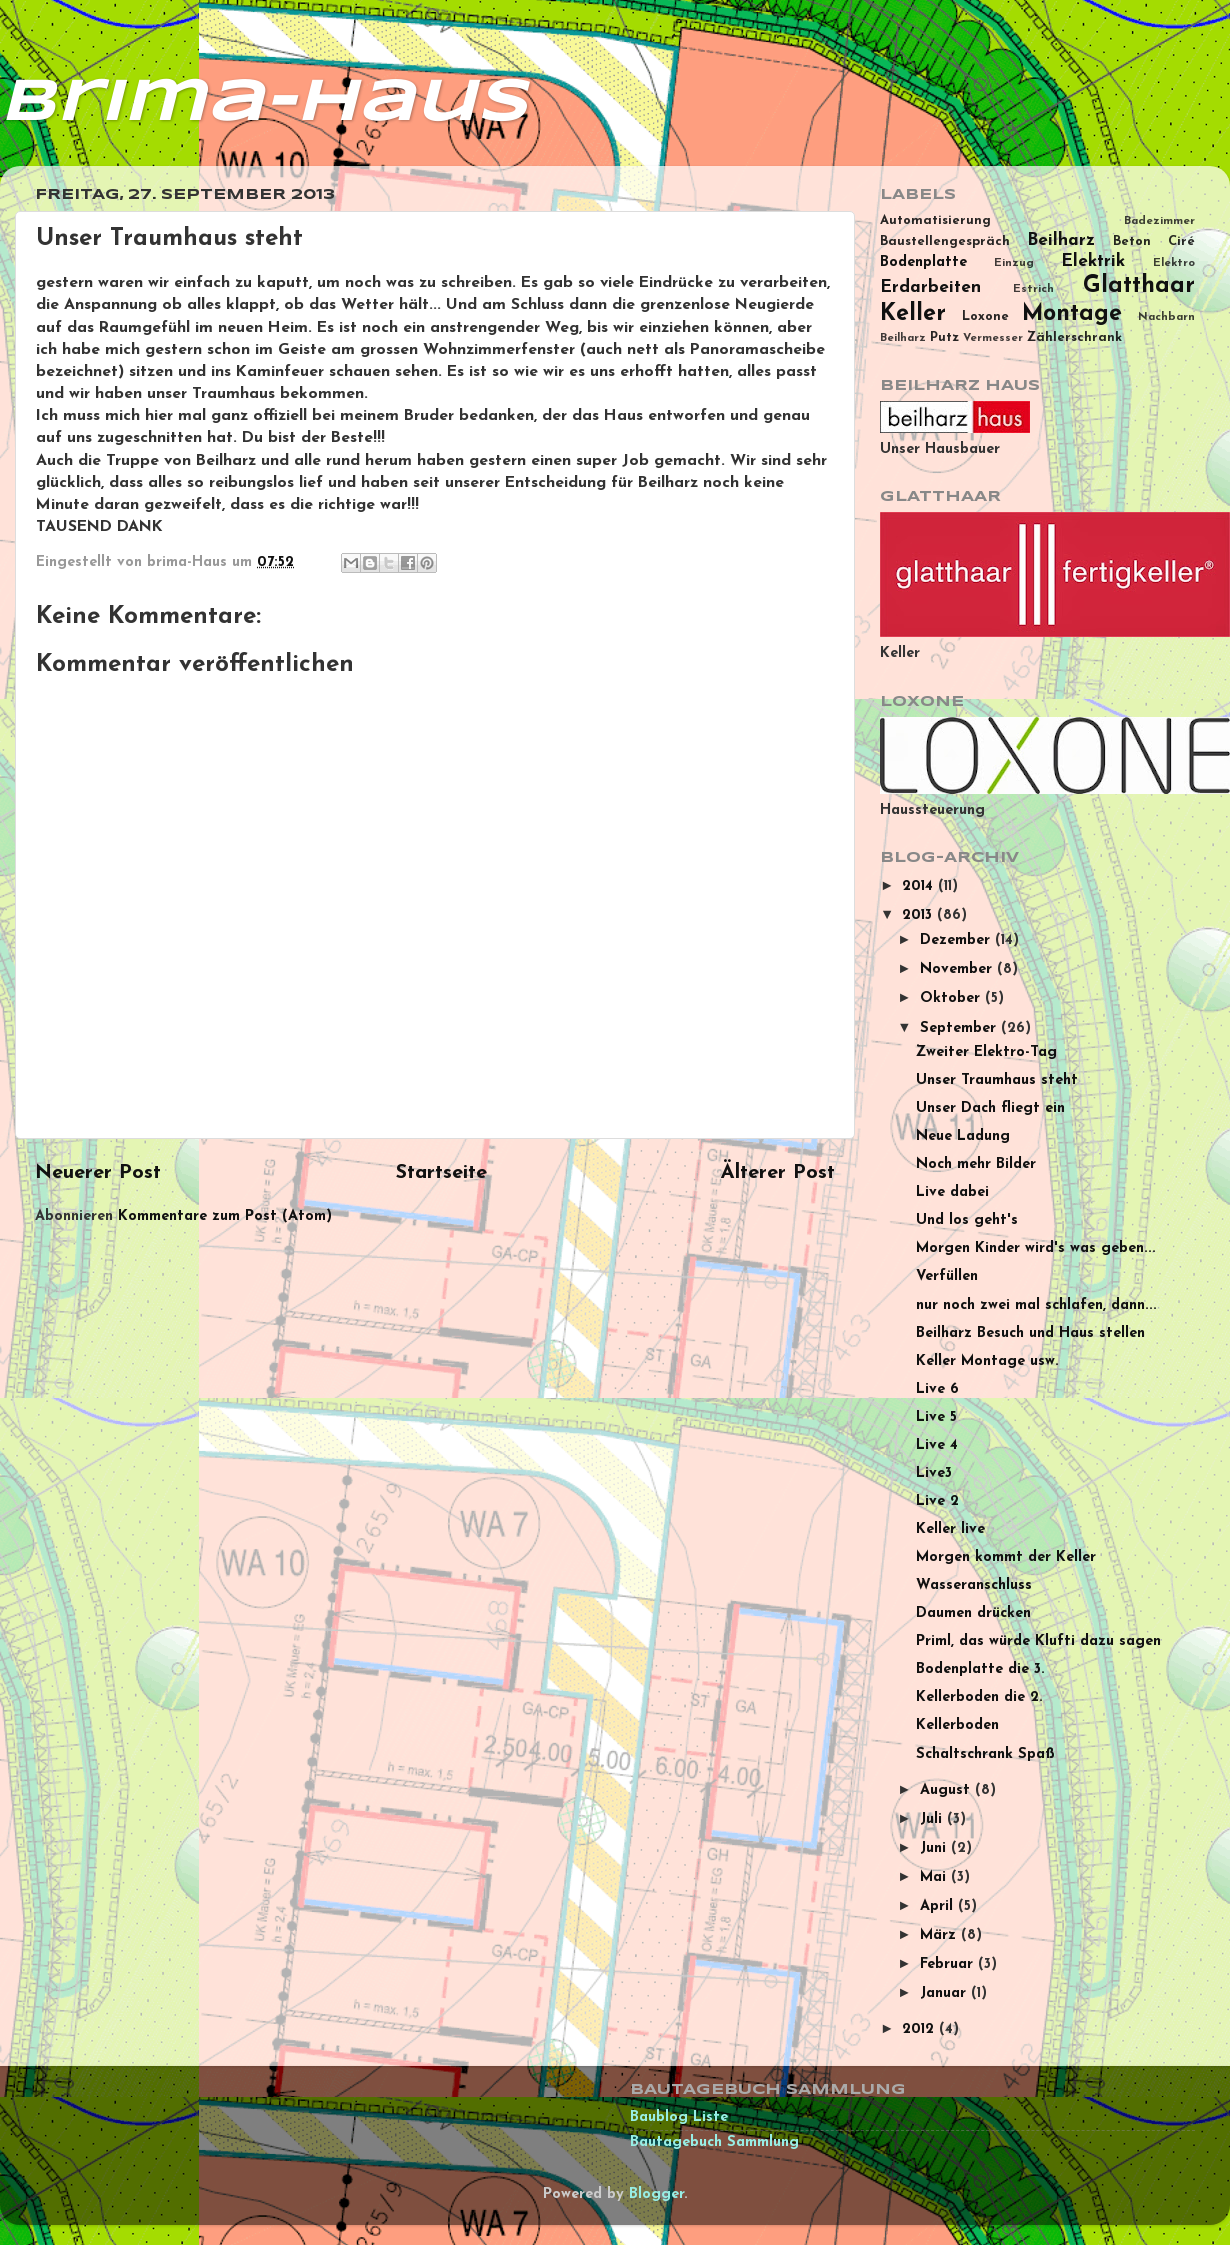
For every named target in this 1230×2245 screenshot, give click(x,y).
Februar (949, 1964)
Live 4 (937, 1445)
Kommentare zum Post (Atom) (225, 1216)
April (939, 1906)
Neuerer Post (98, 1173)
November (958, 969)
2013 (919, 915)
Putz (944, 337)
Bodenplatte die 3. (980, 1669)
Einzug (1014, 263)
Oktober (952, 998)
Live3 (934, 1473)
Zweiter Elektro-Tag (986, 1052)
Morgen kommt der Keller (1006, 1557)
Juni (935, 1848)
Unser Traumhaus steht (997, 1080)
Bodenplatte (923, 262)
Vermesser (993, 338)
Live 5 (936, 1417)
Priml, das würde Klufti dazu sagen (1038, 1641)
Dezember (957, 940)
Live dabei (952, 1192)
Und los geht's (967, 1220)
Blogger (656, 2194)
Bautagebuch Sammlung (714, 2142)
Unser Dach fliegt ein (990, 1108)
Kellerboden (957, 1725)
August (947, 1790)
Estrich (1033, 289)
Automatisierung (935, 220)
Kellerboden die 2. (979, 1697)
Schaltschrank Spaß (985, 1754)
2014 (920, 886)
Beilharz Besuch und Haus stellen (1030, 1333)
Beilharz (1061, 240)
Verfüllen (947, 1276)
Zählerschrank (1074, 337)
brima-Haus (264, 103)
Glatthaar (1139, 286)
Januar (945, 1993)
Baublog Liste (679, 2117)
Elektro (1174, 263)
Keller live (950, 1529)
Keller (913, 314)
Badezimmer (1159, 221)
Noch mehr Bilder (976, 1164)
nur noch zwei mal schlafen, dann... (1036, 1305)
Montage (1072, 314)
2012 (920, 2029)
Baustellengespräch (945, 241)
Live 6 (937, 1389)
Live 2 (937, 1501)
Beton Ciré (1154, 241)
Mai (935, 1877)
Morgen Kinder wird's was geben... (1036, 1248)
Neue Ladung (963, 1136)
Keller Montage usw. (987, 1361)
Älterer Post (778, 1173)
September (960, 1028)
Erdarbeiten (930, 287)
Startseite (441, 1173)
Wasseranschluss (974, 1585)
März (940, 1935)
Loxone (985, 316)
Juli (933, 1819)
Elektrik (1093, 261)
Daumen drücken (973, 1613)
